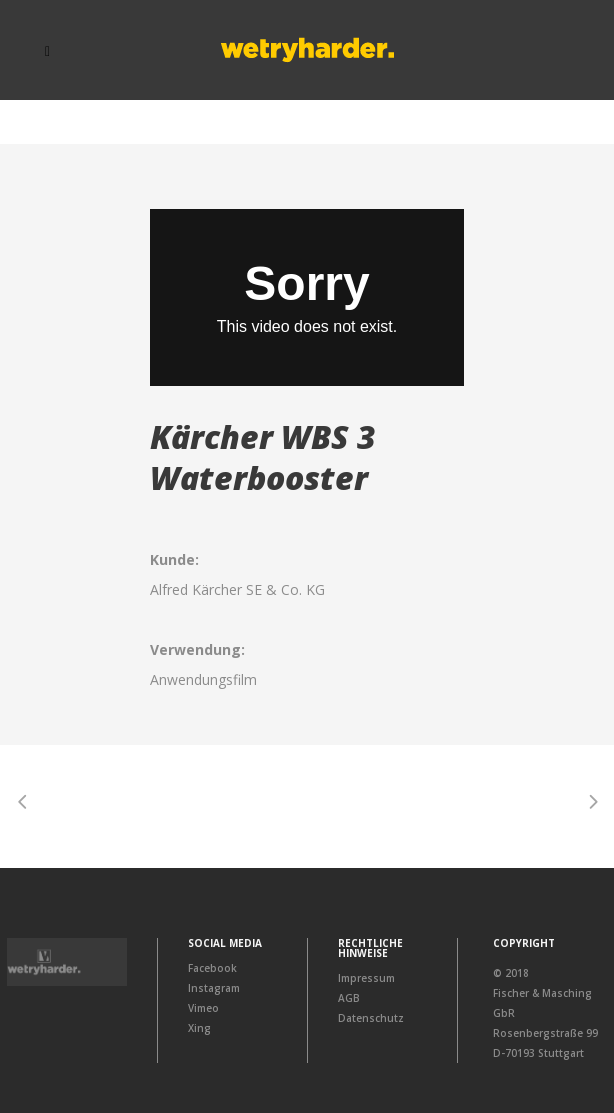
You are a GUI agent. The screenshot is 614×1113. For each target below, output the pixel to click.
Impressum (366, 978)
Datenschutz (371, 1018)
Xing (199, 1028)
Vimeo (203, 1008)
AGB (349, 998)
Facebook (212, 968)
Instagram (214, 988)
